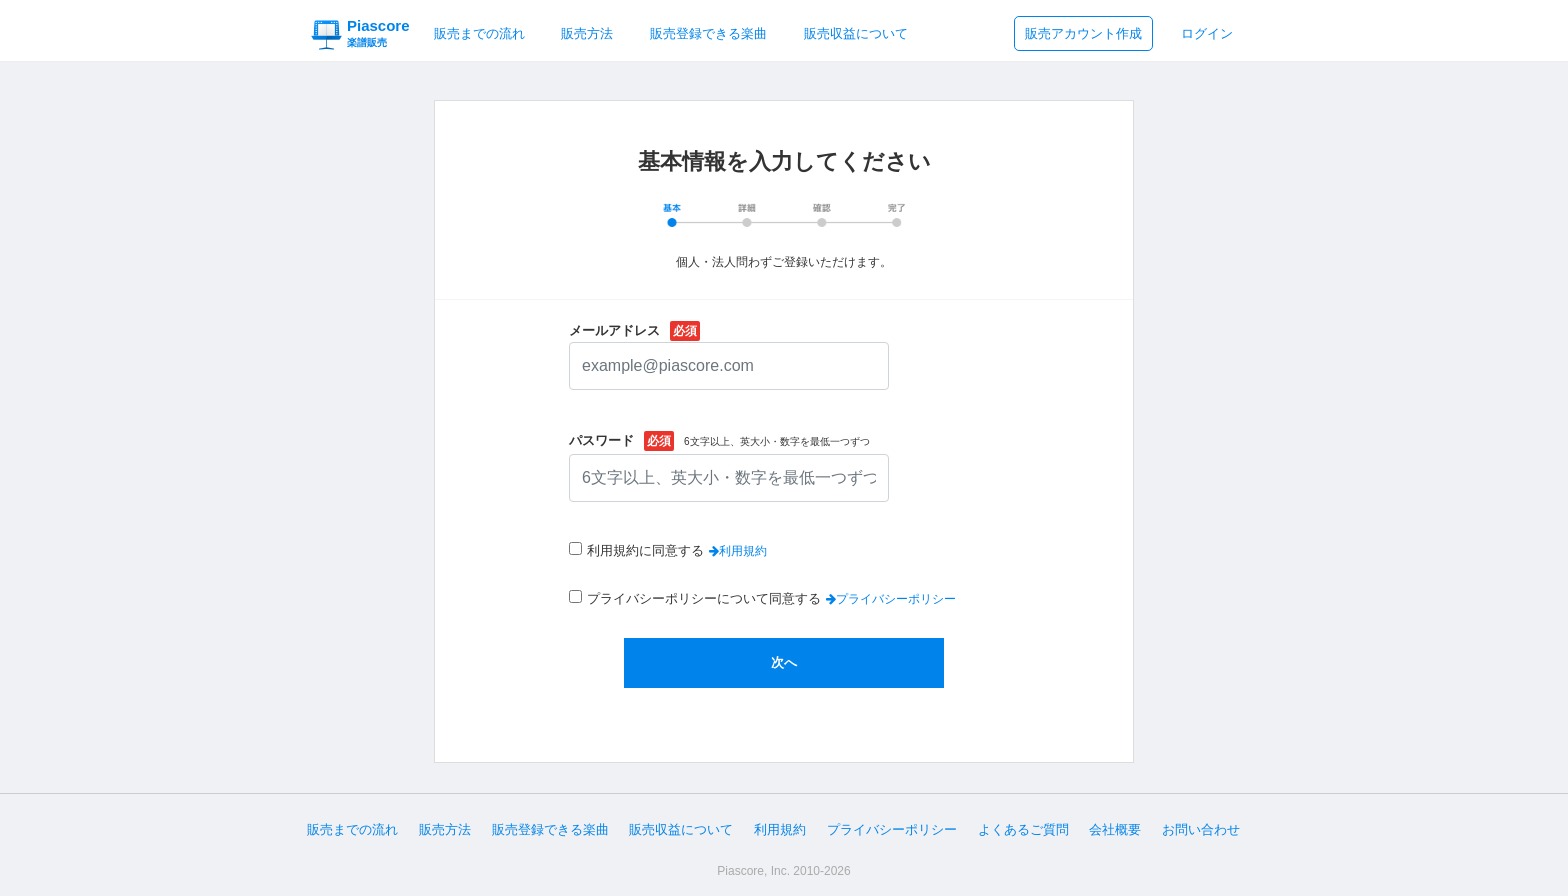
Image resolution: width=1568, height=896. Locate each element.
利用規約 (780, 829)
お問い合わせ (1201, 829)
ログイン (1207, 33)
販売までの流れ (479, 33)
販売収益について (856, 33)
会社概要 (1115, 829)
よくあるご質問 (1023, 829)
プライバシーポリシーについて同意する (704, 598)
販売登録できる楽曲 (708, 33)
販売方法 (587, 33)
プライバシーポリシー (892, 829)
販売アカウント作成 (1083, 33)
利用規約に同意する (645, 550)
